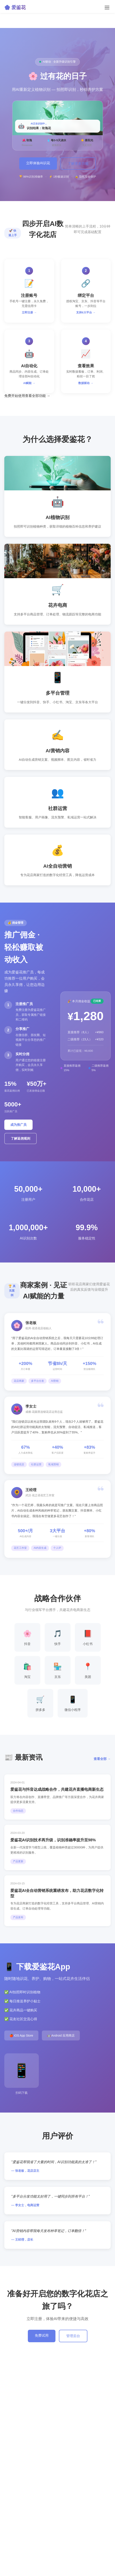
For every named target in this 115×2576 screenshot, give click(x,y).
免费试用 (42, 2335)
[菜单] (107, 8)
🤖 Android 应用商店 (61, 2035)
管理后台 (73, 2336)
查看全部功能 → (37, 396)
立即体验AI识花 (38, 163)
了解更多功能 (78, 163)
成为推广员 (18, 1124)
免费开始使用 (14, 396)
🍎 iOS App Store (21, 2035)
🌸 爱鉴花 (15, 7)
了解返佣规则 (20, 1138)
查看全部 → (102, 1759)
